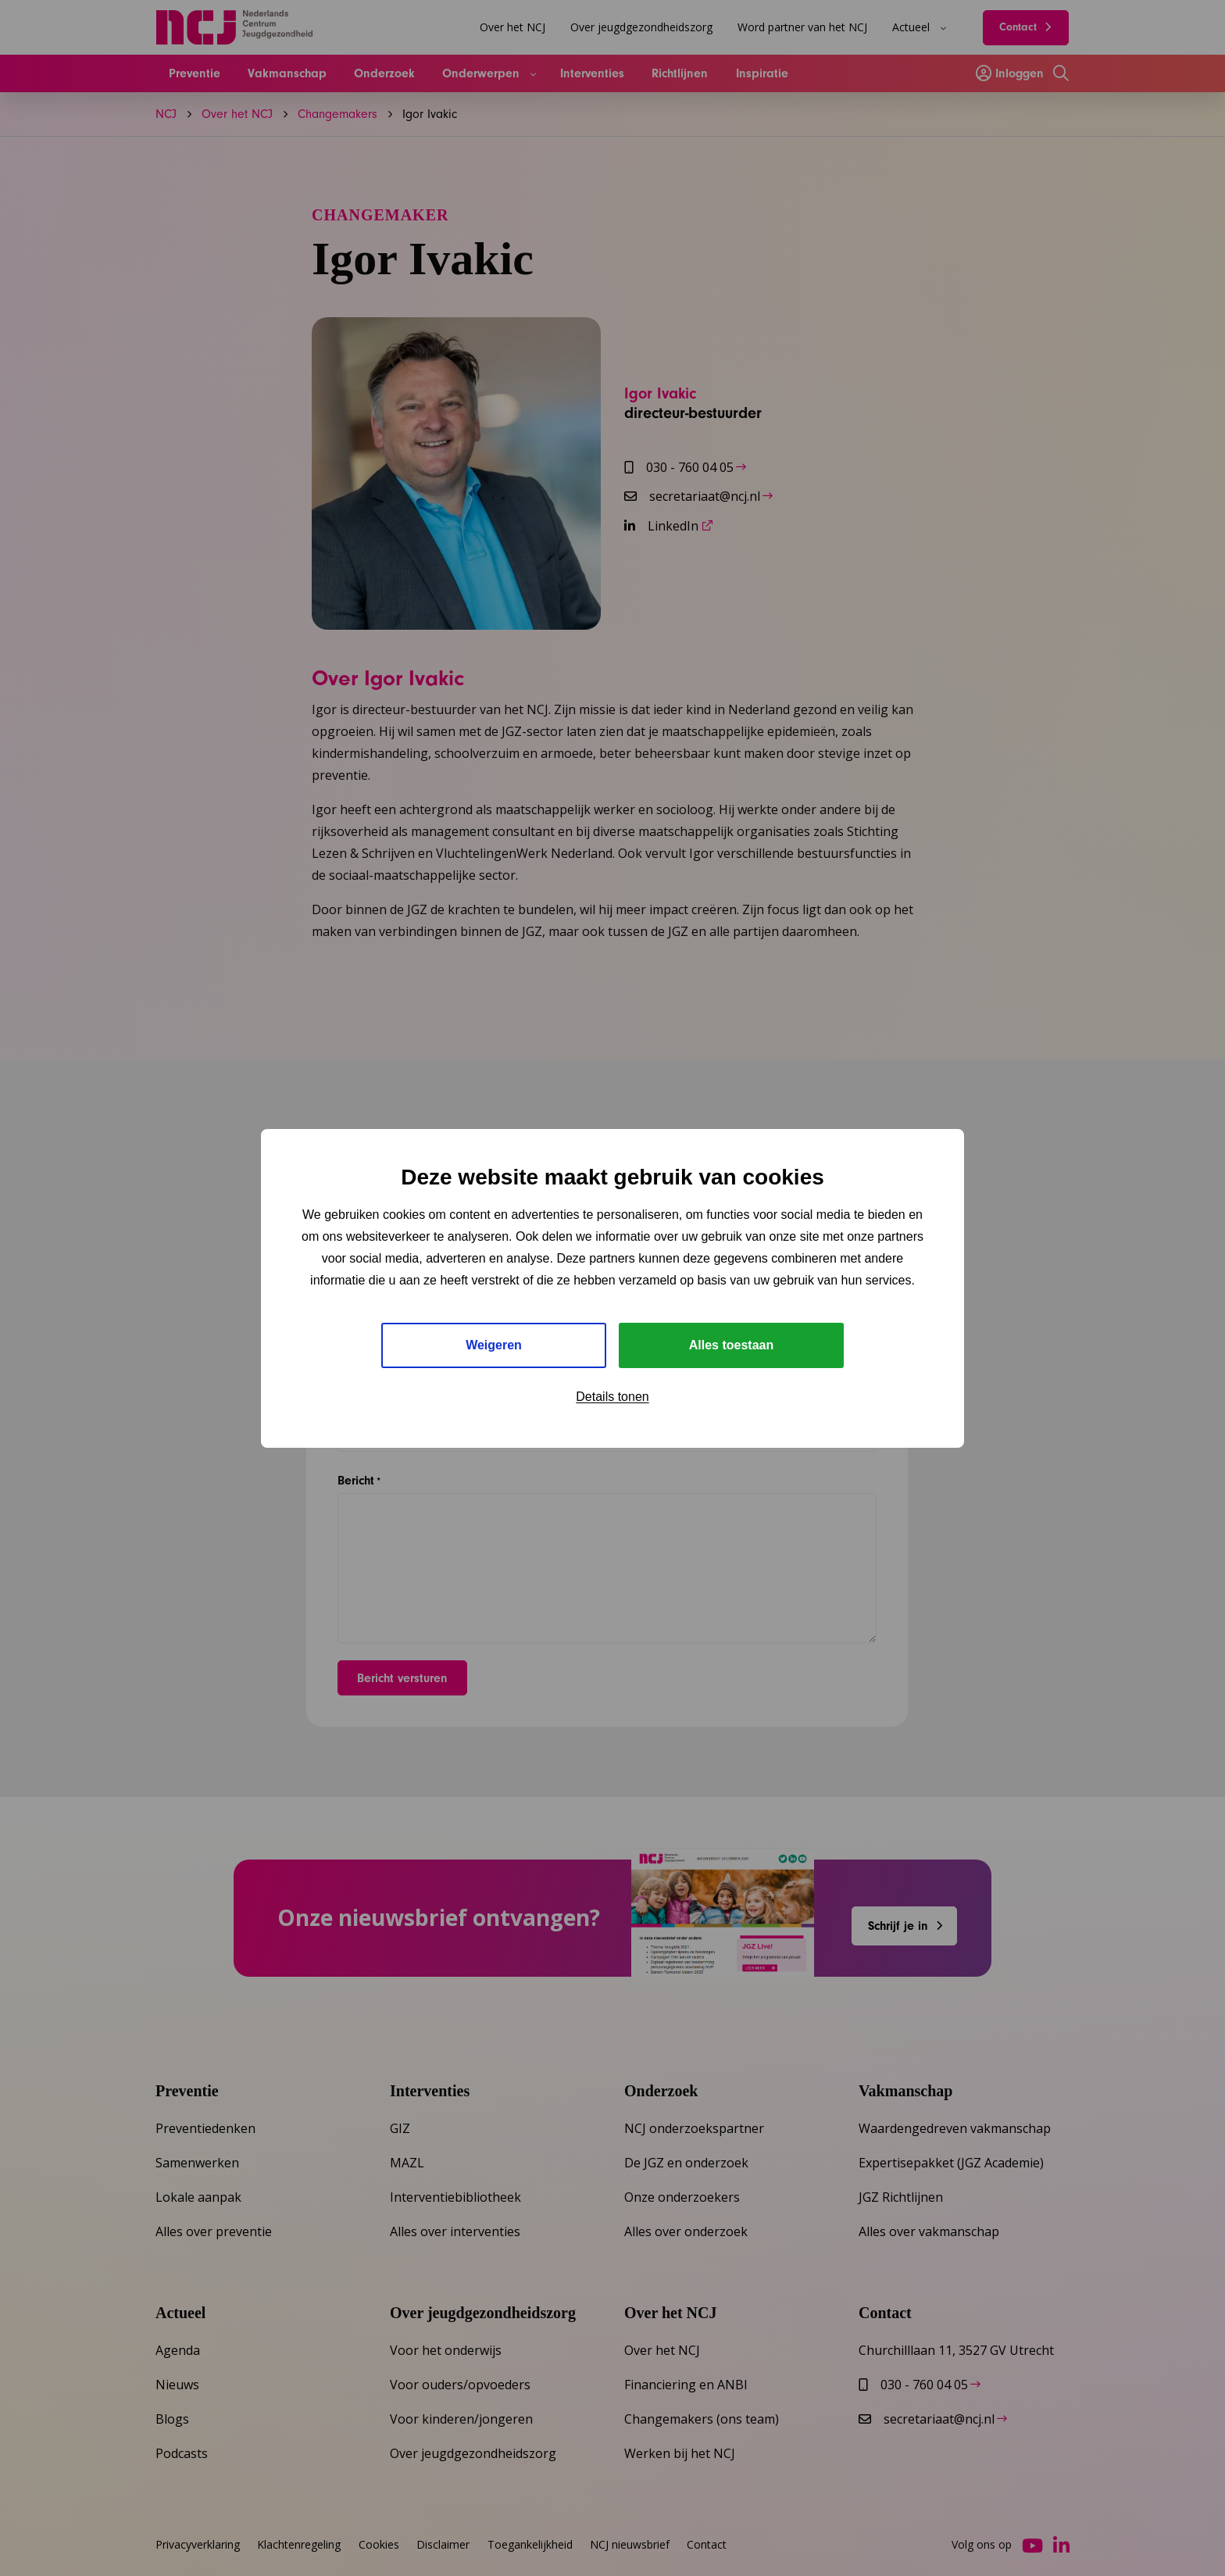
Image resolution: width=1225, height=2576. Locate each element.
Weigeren (494, 1345)
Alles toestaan (731, 1345)
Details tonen (612, 1396)
